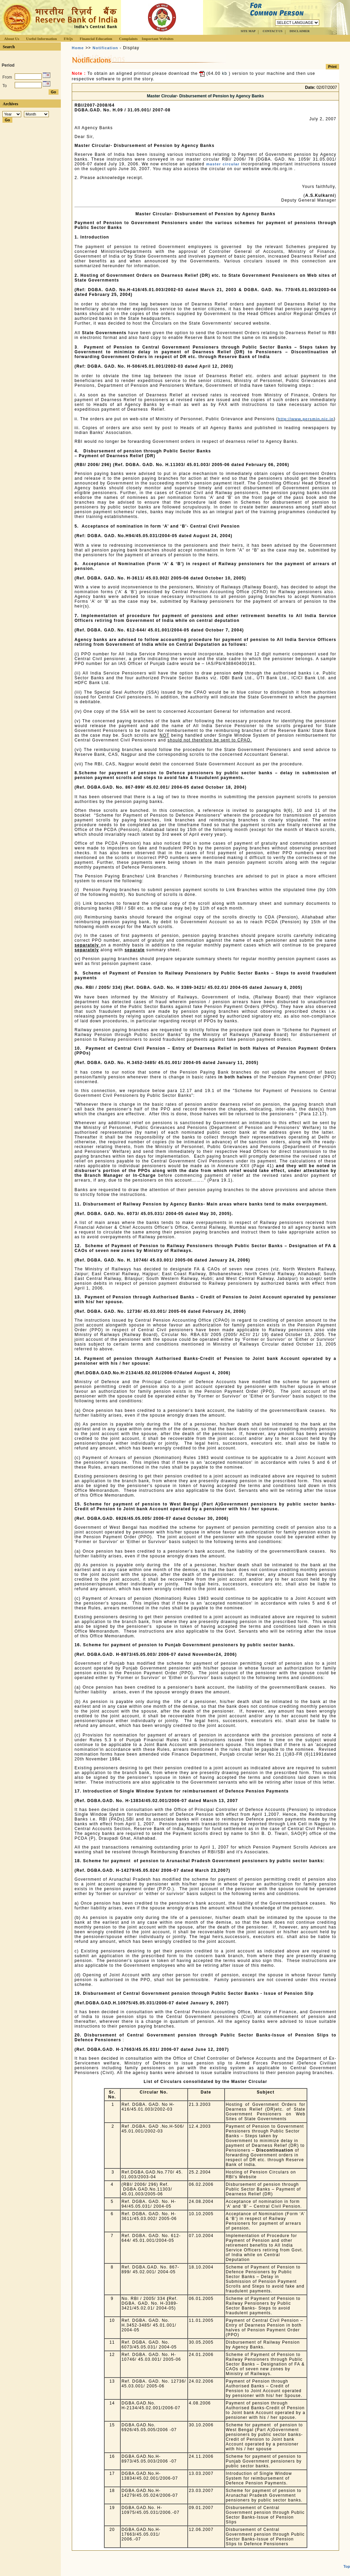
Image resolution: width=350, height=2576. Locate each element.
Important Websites (158, 39)
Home (78, 48)
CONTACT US (272, 31)
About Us (11, 39)
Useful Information (41, 39)
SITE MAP (248, 31)
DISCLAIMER (300, 31)
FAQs (68, 39)
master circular (222, 164)
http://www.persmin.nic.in (306, 419)
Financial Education (96, 39)
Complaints (128, 39)
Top (347, 2554)
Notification (105, 48)
